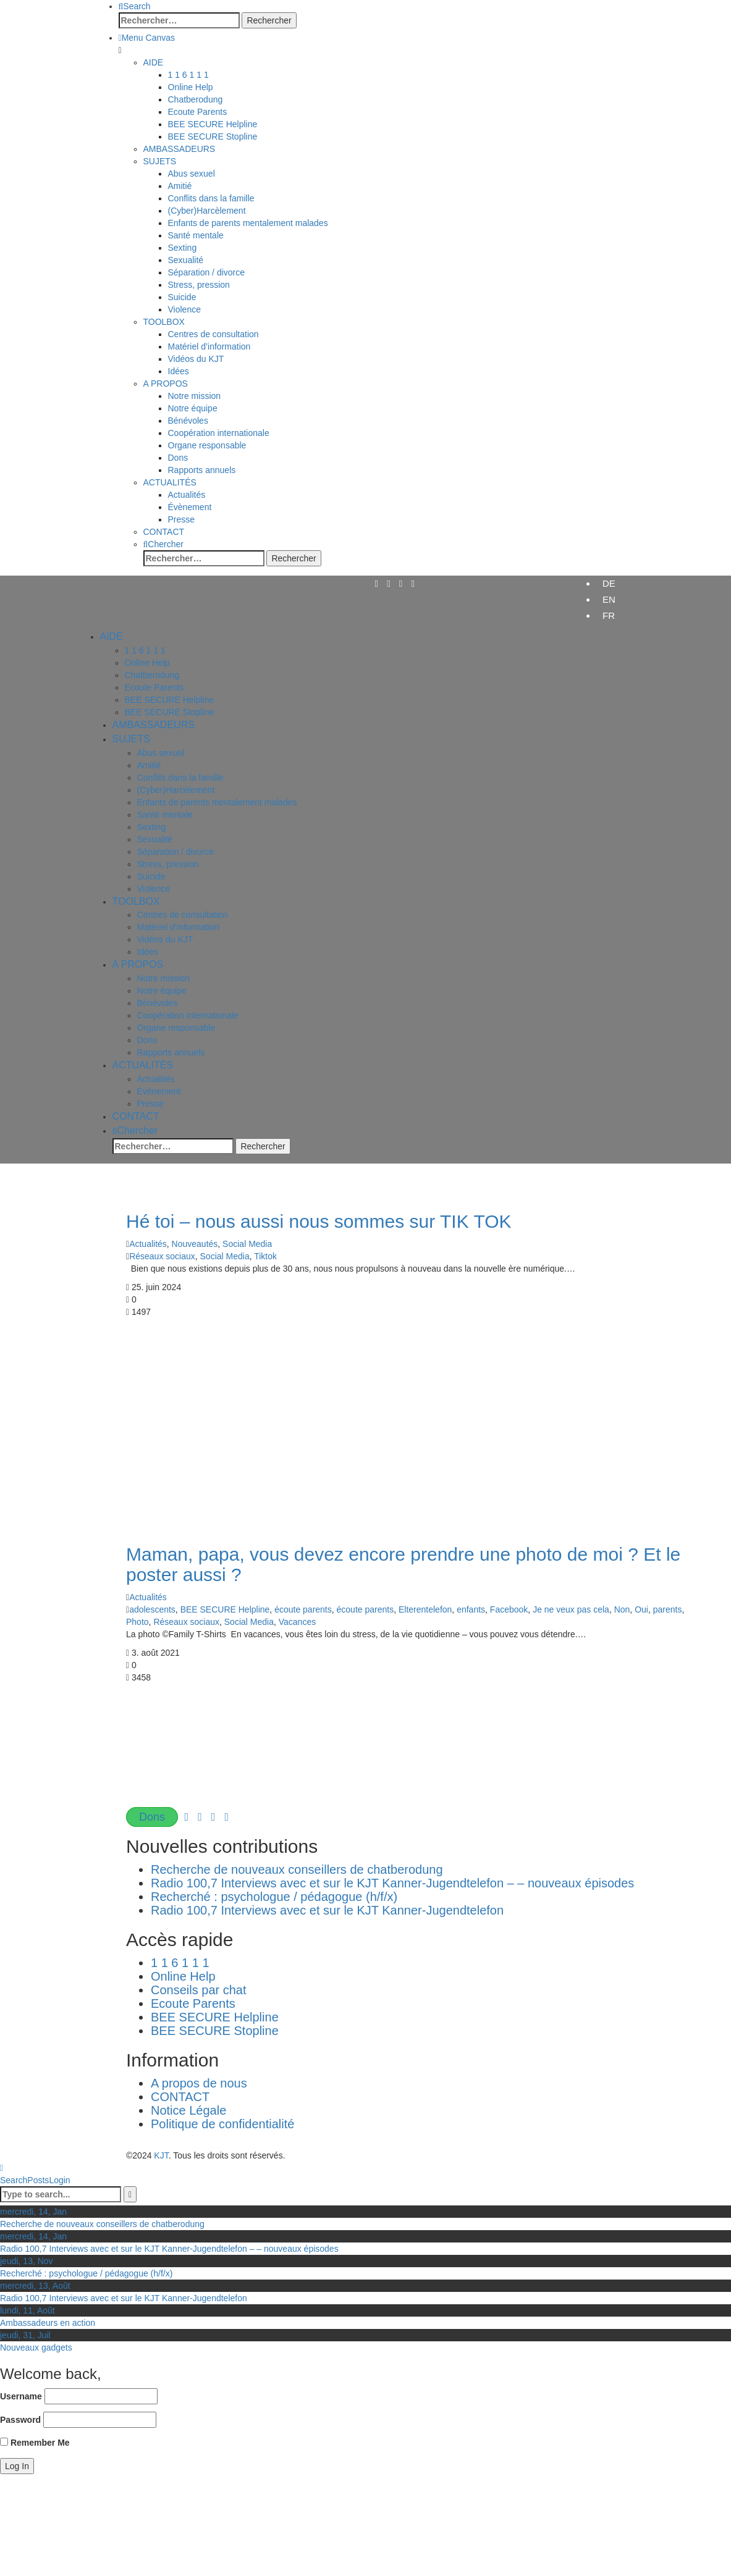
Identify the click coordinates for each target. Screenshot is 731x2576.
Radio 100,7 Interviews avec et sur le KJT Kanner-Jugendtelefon (327, 1910)
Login (59, 2180)
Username (21, 2396)
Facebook (509, 1609)
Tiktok (265, 1256)
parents (667, 1609)
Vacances (297, 1622)
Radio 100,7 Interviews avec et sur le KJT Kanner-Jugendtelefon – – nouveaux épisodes (392, 1883)
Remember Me (35, 2443)
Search (13, 2180)
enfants (471, 1609)
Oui (641, 1609)
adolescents (152, 1609)
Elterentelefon (425, 1609)
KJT (161, 2155)
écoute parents (303, 1609)
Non (622, 1609)
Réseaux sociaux (162, 1256)
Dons (152, 1817)
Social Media (247, 1244)
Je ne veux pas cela (571, 1609)
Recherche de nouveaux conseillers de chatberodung (302, 1869)
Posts (38, 2180)
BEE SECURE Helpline (225, 1609)
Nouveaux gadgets (36, 2347)
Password (20, 2420)
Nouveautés (195, 1244)
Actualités (148, 1244)
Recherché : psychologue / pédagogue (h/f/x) (274, 1896)
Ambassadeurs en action (47, 2323)
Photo (137, 1622)
